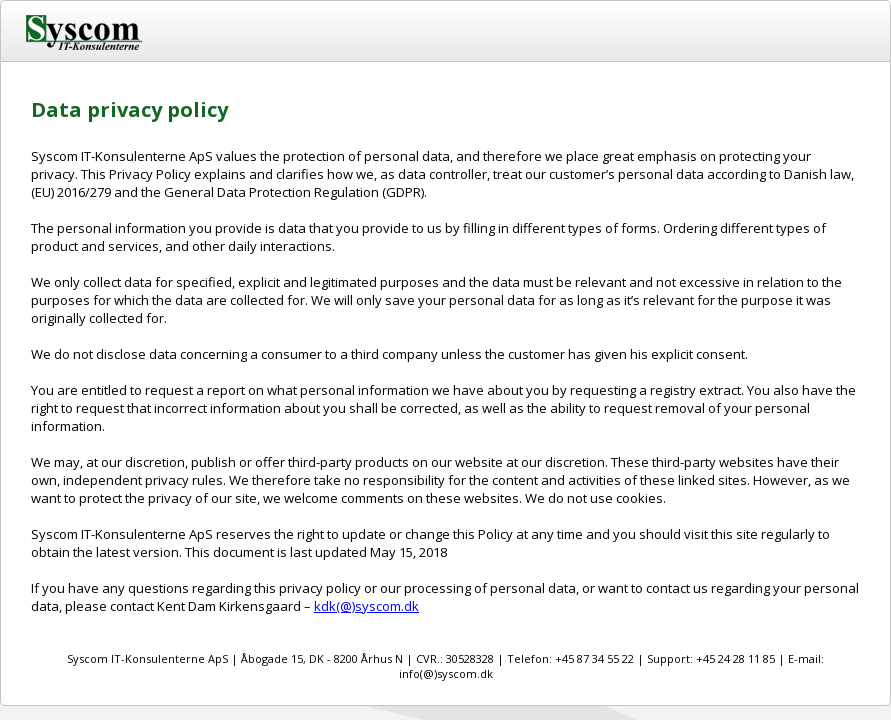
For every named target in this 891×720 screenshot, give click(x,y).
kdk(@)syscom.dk (366, 606)
